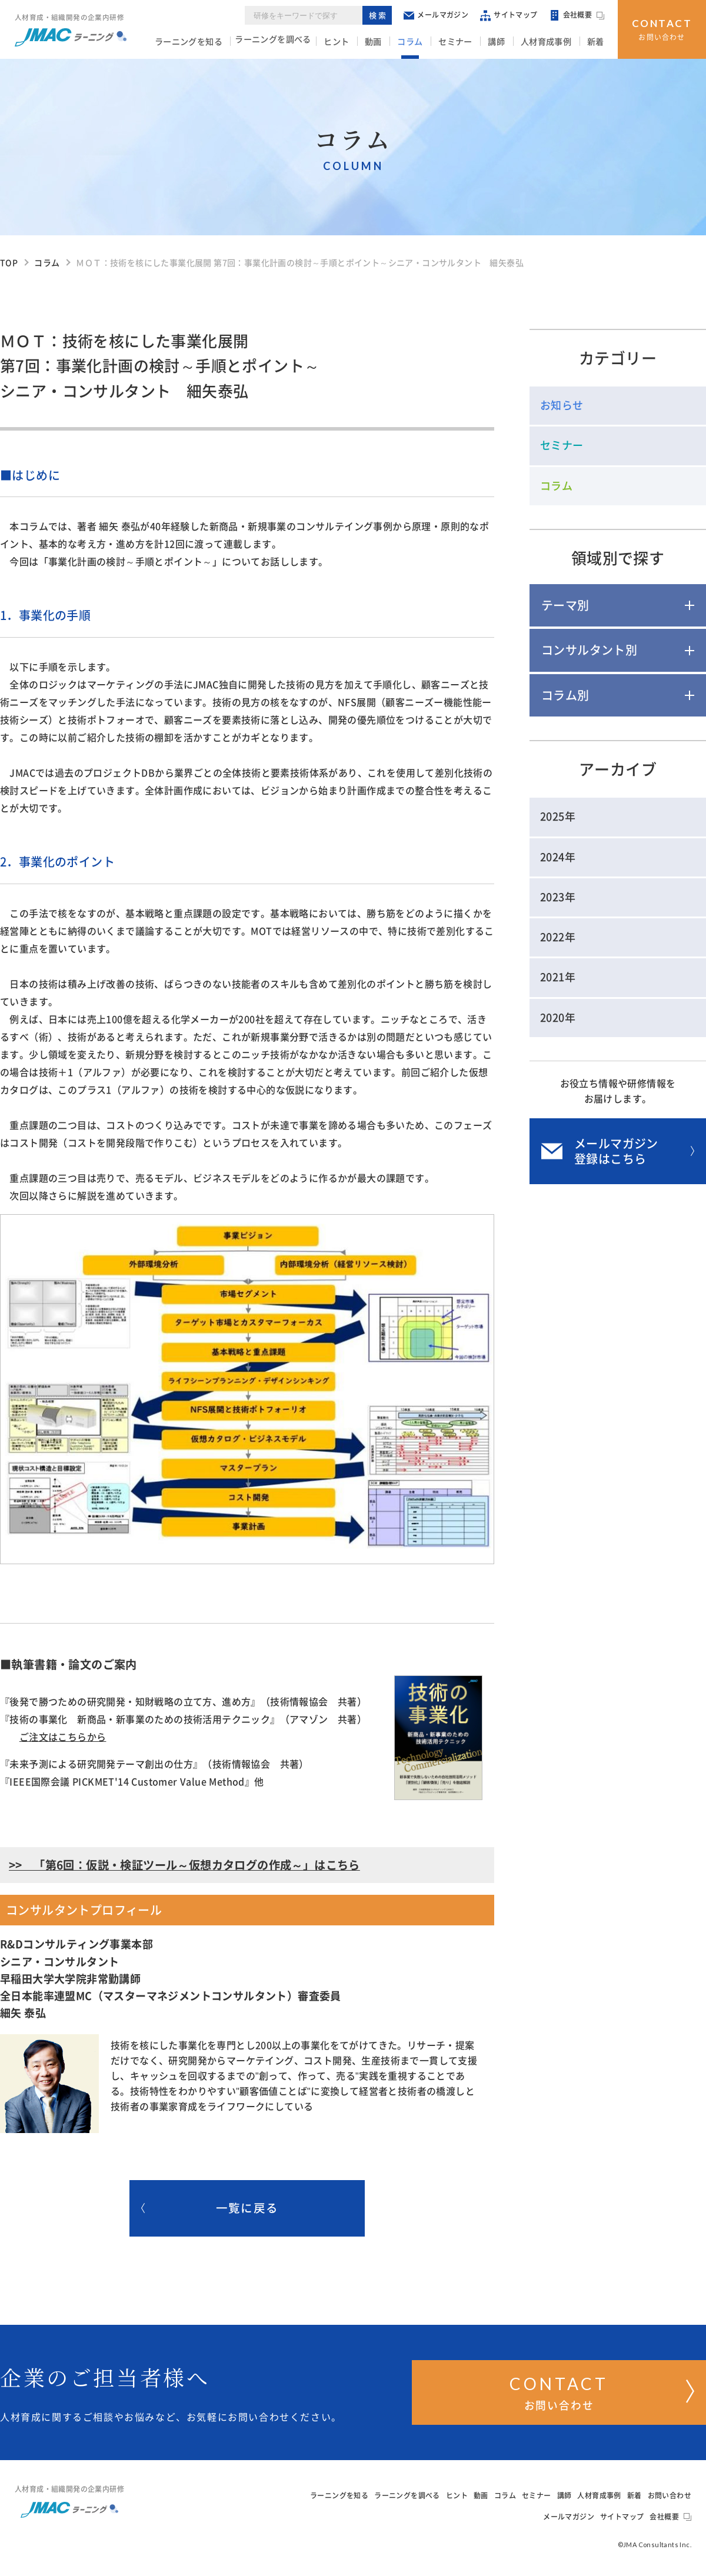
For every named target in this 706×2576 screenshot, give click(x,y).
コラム (427, 42)
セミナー (469, 42)
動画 (394, 42)
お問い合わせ (662, 28)
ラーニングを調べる (299, 42)
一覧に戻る (209, 2209)
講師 (506, 42)
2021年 (557, 977)
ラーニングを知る (215, 42)
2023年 (557, 897)
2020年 (557, 1017)
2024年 (557, 857)
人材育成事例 (552, 42)
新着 (597, 42)
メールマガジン (437, 17)
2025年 (557, 816)
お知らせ (562, 405)
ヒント (361, 42)
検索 (380, 17)
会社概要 (578, 17)
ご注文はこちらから (62, 1737)
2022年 (557, 937)
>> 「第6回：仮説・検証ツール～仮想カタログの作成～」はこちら (184, 1865)
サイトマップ (510, 17)
